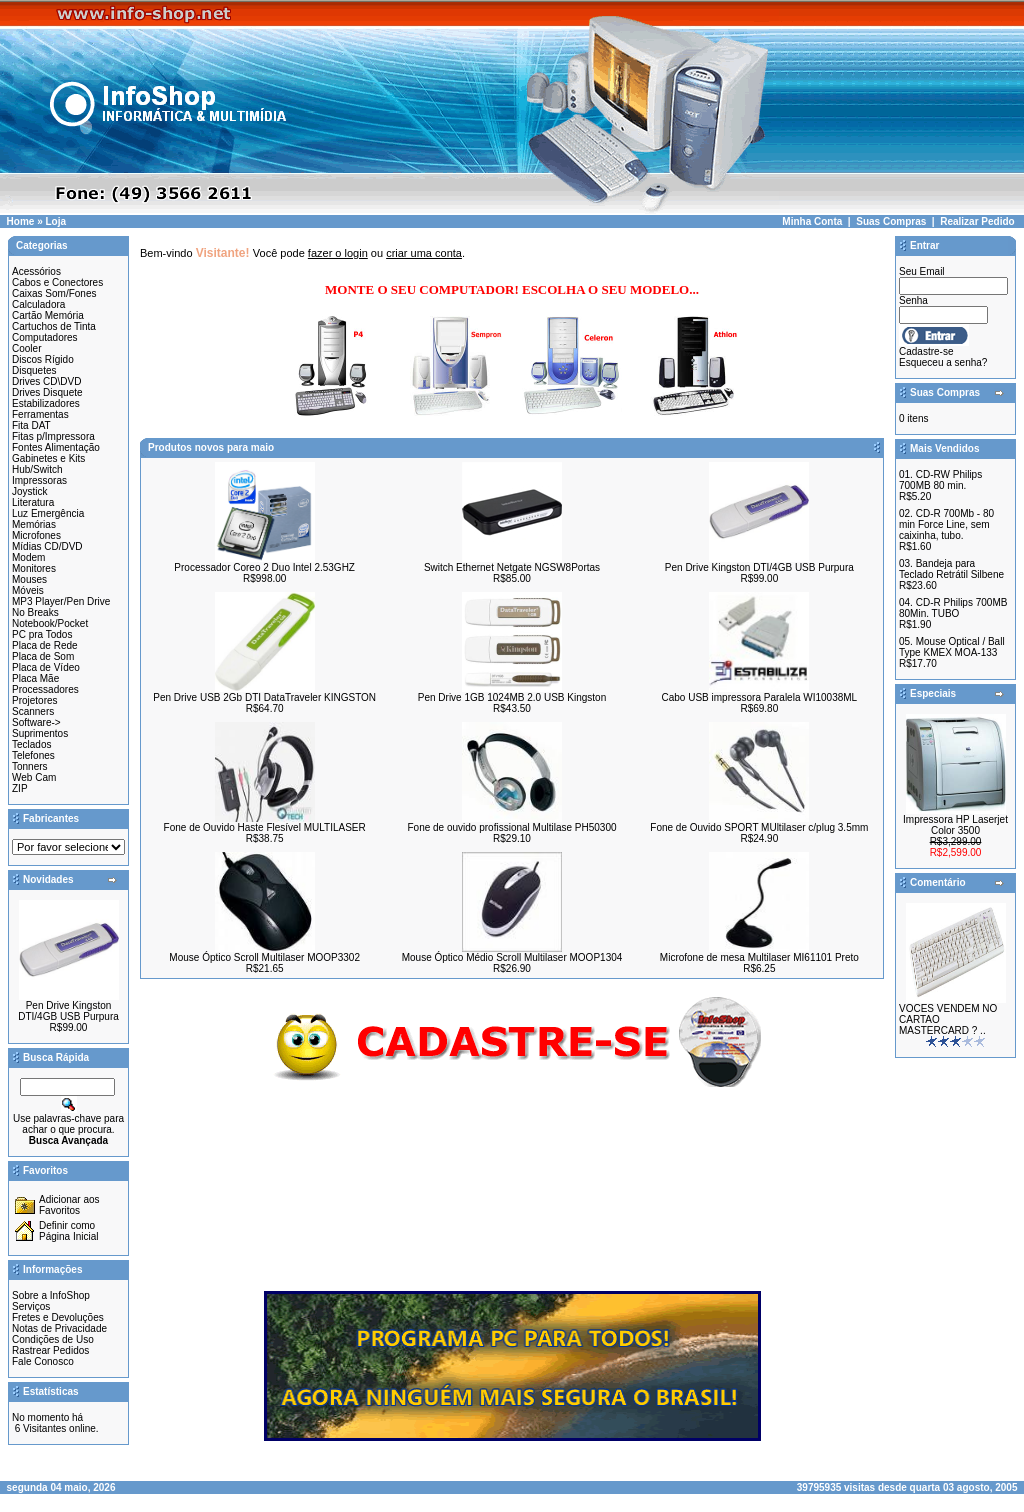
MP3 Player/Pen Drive (61, 601)
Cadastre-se (926, 351)
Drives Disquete (47, 392)
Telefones (33, 755)
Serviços (31, 1306)
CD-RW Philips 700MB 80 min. (940, 480)
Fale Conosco (43, 1361)
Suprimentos (40, 733)
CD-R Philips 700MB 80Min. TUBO (953, 608)
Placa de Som (43, 656)
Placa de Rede (45, 645)
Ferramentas (40, 414)
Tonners (30, 766)
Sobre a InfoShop (51, 1295)
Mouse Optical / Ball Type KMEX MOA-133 (952, 647)
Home (21, 221)
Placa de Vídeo (46, 667)
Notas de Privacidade (59, 1328)
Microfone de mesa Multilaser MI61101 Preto (759, 957)
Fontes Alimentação (56, 447)
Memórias (34, 524)
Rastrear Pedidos (50, 1350)
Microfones (36, 535)
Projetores (35, 700)
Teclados (31, 744)
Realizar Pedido (977, 221)
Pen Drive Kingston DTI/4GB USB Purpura (68, 1011)
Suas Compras (891, 221)
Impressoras (39, 480)
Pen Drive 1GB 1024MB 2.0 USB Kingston (512, 697)
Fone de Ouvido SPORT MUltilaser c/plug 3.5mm (759, 827)
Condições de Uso (53, 1339)
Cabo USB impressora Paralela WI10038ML (760, 697)
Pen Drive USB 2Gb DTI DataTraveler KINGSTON (264, 697)
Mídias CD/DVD (47, 546)
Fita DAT (31, 425)
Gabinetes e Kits (48, 458)
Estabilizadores (46, 403)
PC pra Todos (42, 634)
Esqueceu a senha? (943, 362)
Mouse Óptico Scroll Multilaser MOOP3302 (264, 957)
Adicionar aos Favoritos (69, 1205)
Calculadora (38, 304)
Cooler (26, 348)
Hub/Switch (37, 469)
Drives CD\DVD (46, 381)
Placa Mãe (35, 678)
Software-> (36, 722)
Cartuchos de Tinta (54, 326)
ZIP (20, 788)
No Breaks (35, 612)
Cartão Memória (48, 315)
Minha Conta (812, 221)
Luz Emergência (48, 513)
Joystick (30, 491)
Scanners (33, 711)
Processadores (45, 689)
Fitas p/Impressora (53, 436)
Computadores (45, 337)
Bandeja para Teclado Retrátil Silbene (951, 569)
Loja (55, 221)
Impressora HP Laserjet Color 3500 (955, 825)
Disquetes (34, 370)
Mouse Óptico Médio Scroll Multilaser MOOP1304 (512, 957)
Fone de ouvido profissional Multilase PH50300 (511, 827)
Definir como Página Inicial (68, 1231)
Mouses (29, 579)
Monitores (34, 568)
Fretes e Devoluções (58, 1317)
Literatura (33, 502)
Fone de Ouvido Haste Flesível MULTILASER (265, 827)
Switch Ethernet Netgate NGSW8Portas (512, 567)
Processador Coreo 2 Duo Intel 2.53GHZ (264, 567)
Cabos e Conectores (57, 282)
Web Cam (34, 777)
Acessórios (36, 271)
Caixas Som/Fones (54, 293)
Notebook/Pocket (50, 623)
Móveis (28, 590)
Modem (28, 557)
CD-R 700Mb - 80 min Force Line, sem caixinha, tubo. (946, 524)
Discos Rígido (43, 359)
